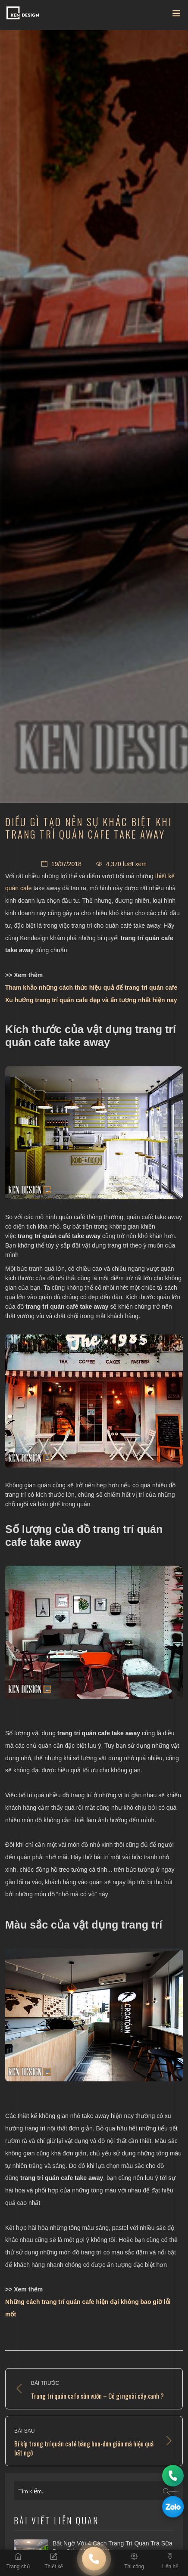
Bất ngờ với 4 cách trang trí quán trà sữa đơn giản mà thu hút (112, 2547)
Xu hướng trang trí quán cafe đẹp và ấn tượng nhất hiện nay (91, 1000)
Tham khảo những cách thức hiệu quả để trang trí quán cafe (91, 987)
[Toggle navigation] (176, 15)
